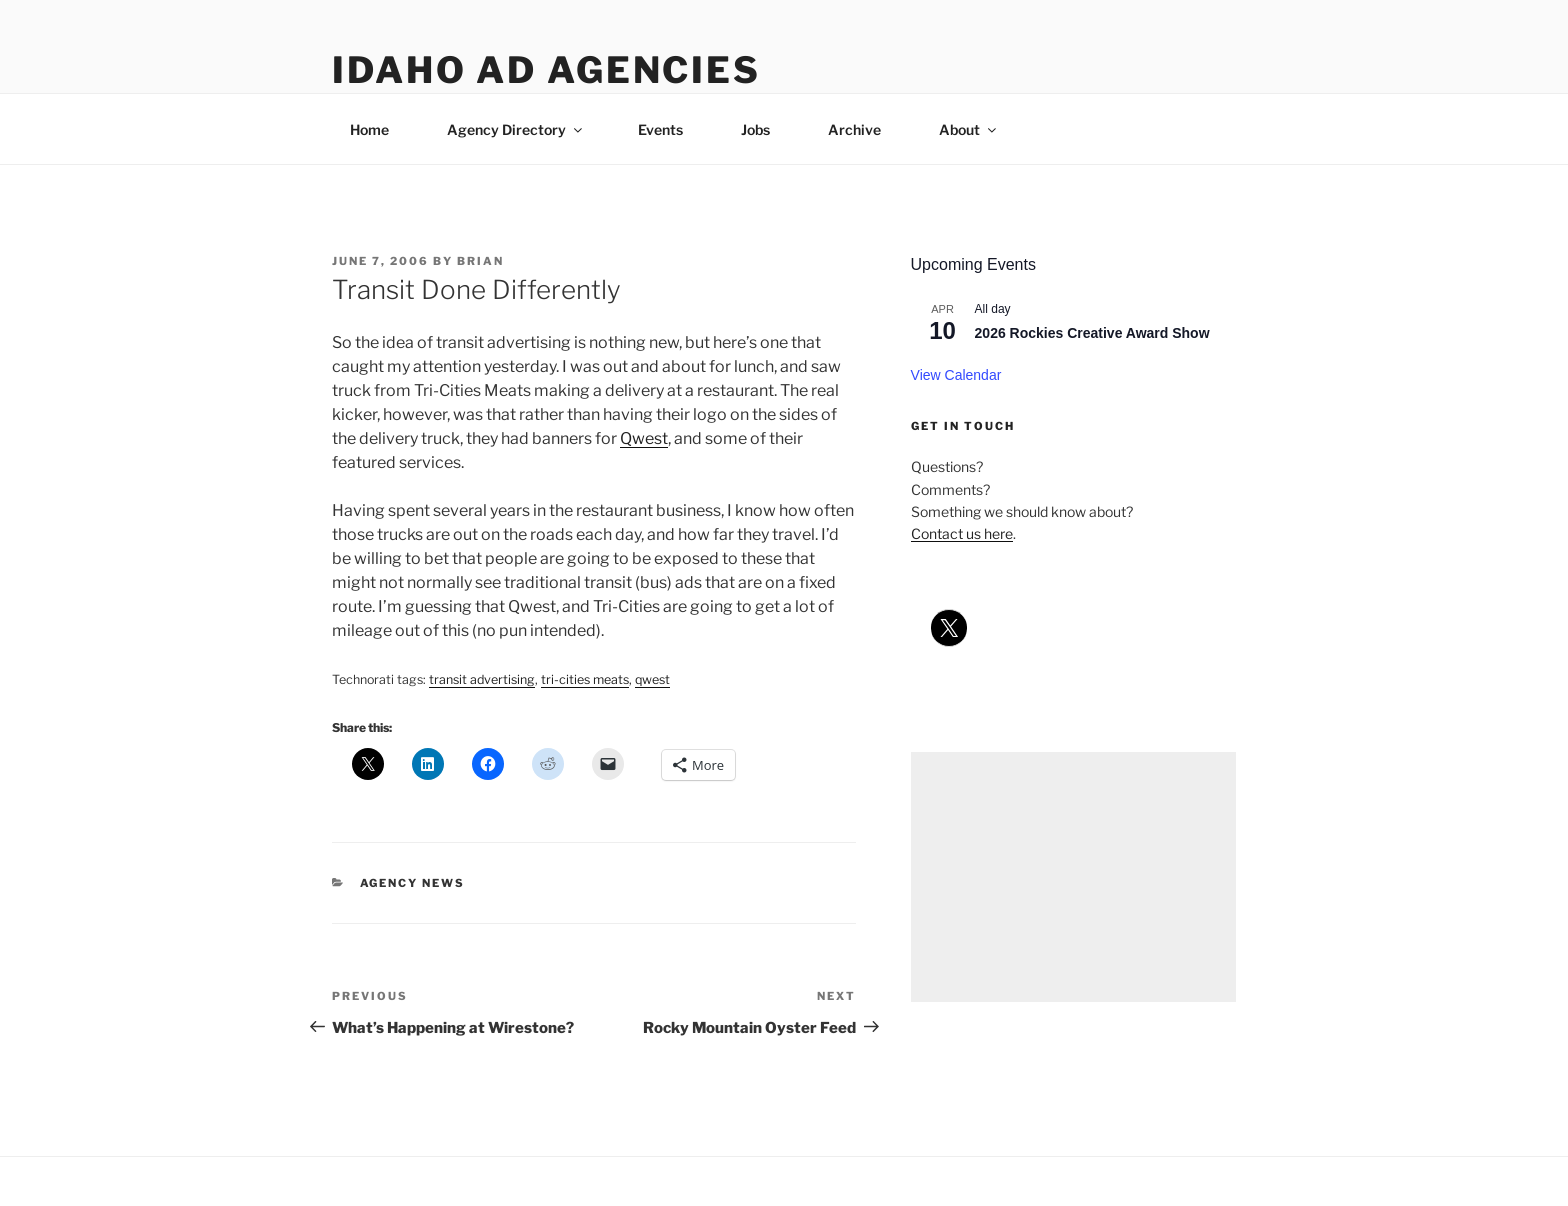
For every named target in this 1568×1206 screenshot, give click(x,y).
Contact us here (962, 533)
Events (660, 129)
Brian (480, 261)
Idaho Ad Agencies (546, 70)
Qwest (644, 438)
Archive (854, 129)
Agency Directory (516, 129)
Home (369, 129)
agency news (413, 883)
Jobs (755, 129)
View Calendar (956, 375)
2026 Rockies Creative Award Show (1092, 333)
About (969, 129)
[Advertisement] (1073, 877)
